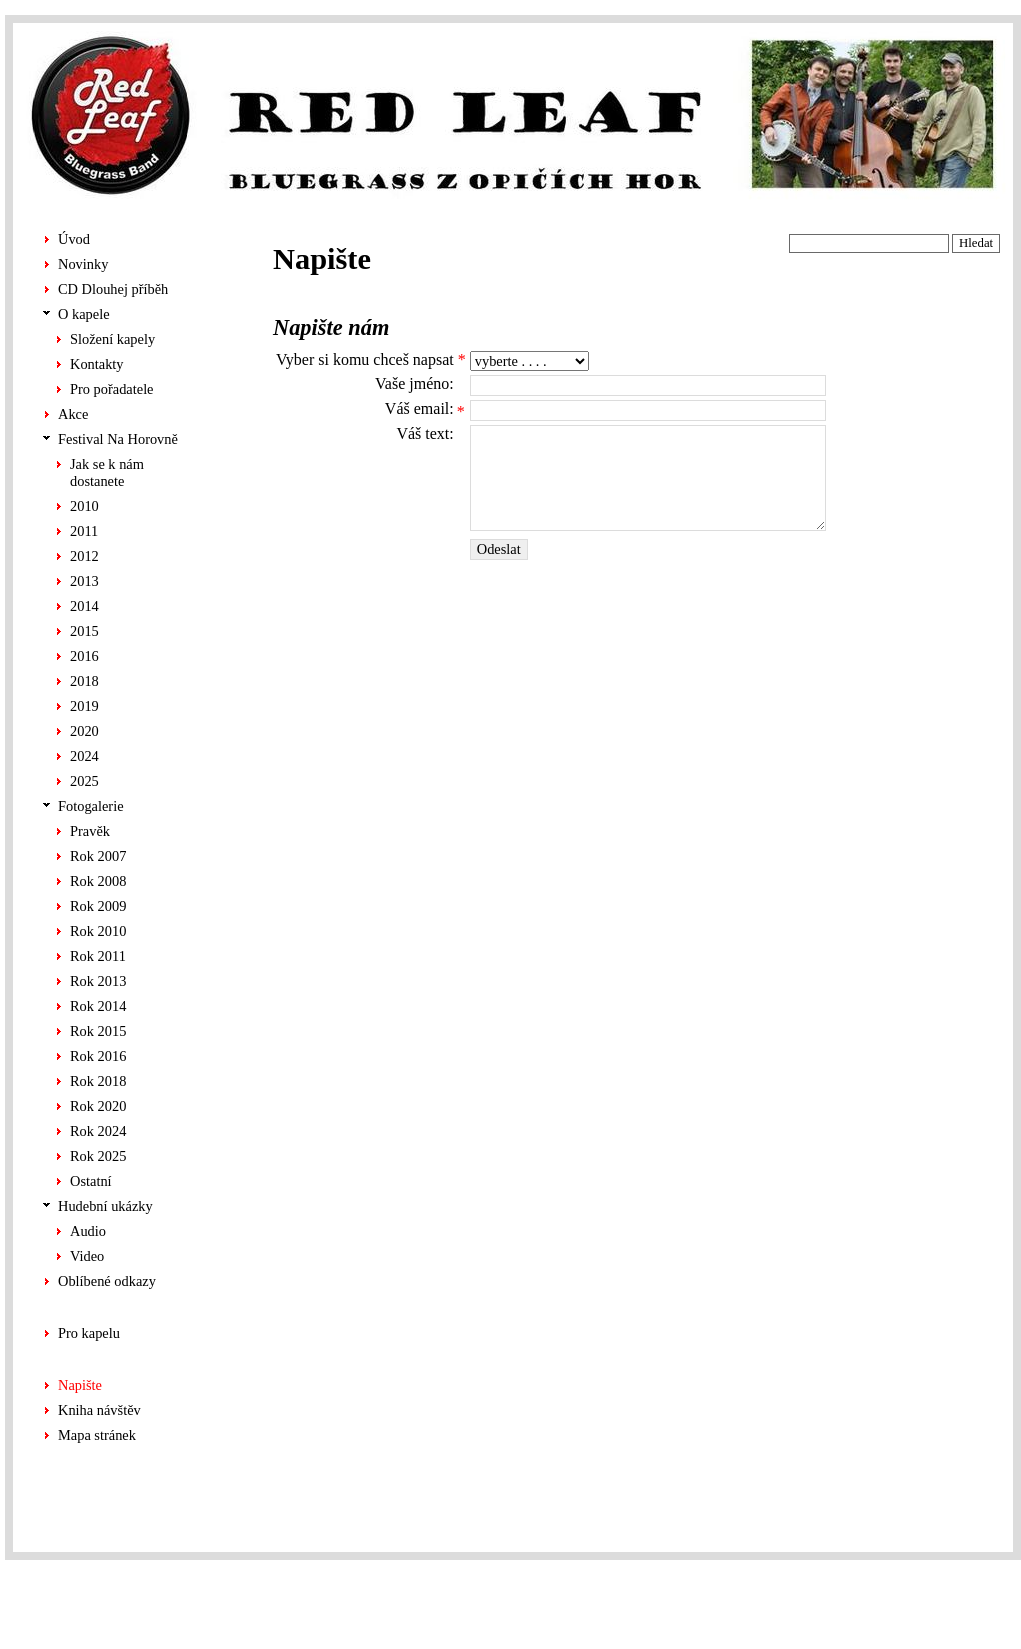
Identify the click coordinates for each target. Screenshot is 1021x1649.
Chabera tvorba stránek (941, 1594)
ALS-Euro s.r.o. (962, 1615)
